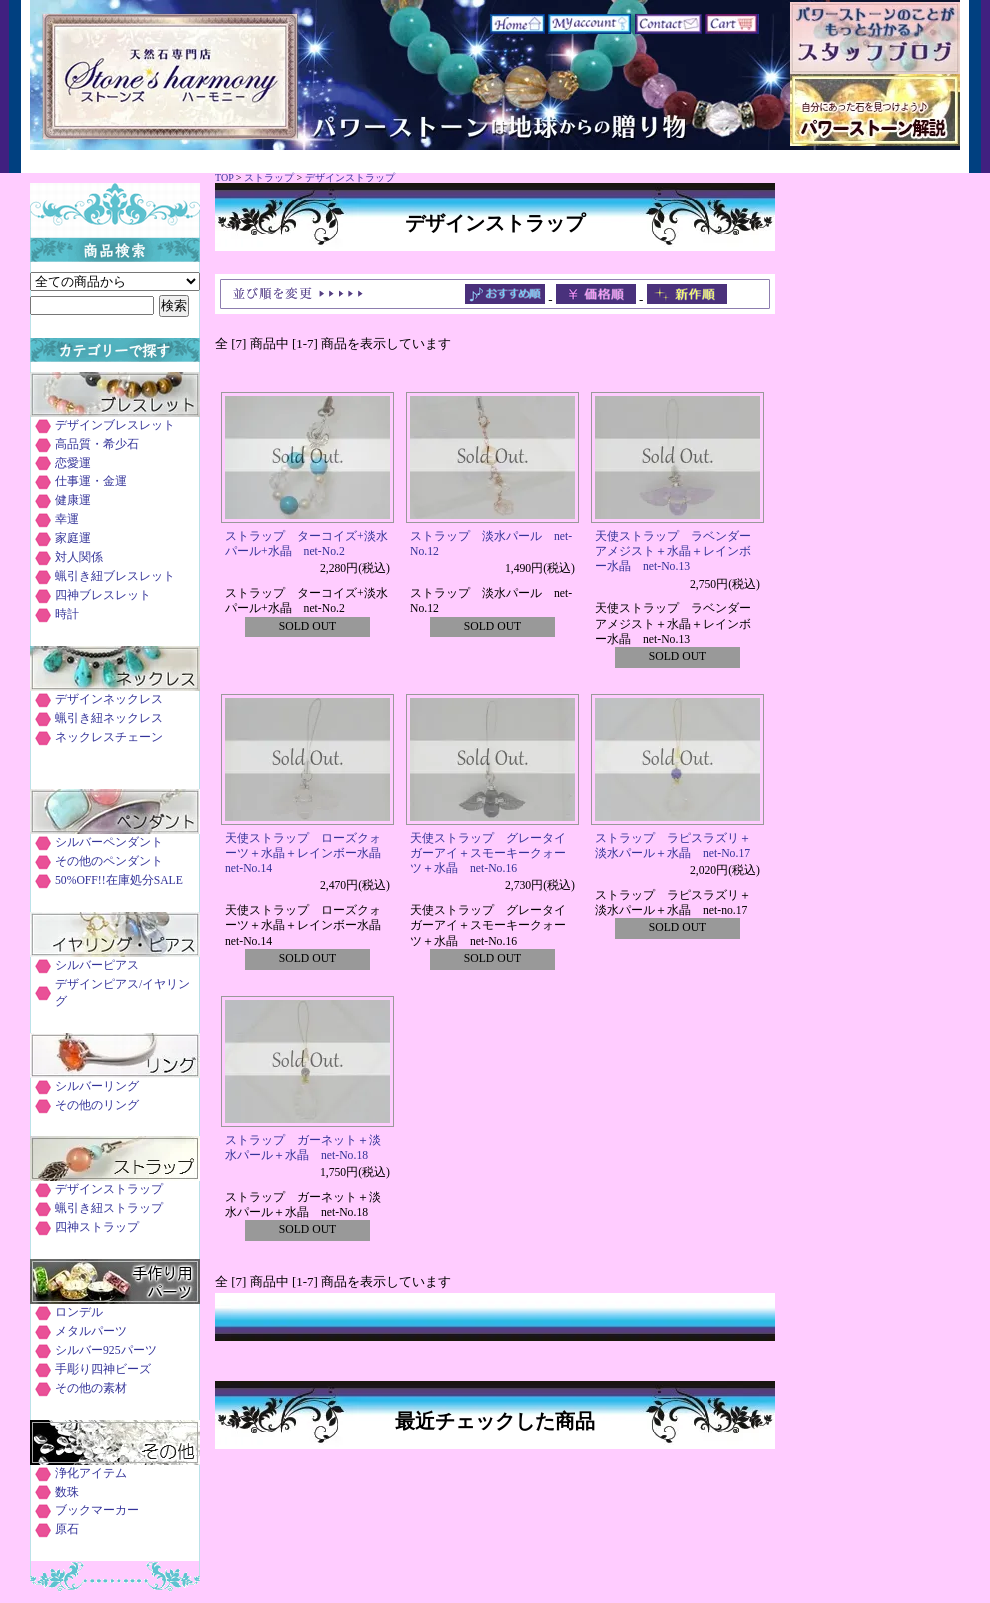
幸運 (67, 519)
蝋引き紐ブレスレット (115, 576)
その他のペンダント (109, 861)
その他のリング (97, 1105)
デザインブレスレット (115, 425)
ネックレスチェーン (109, 737)
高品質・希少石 (97, 444)
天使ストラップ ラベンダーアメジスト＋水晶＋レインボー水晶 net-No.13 (673, 551)
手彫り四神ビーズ (103, 1369)
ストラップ (269, 177)
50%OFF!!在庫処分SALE (119, 880)
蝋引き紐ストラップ (109, 1208)
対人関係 (79, 557)
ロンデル (79, 1312)
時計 (67, 614)
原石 (67, 1529)
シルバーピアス (97, 965)
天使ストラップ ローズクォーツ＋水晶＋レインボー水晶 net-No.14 (309, 853)
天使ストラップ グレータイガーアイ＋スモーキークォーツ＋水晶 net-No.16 (488, 853)
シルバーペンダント (109, 842)
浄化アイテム (91, 1473)
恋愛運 (73, 463)
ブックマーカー (97, 1510)
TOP (224, 177)
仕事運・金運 (91, 481)
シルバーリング (97, 1086)
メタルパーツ (91, 1331)
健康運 (73, 500)
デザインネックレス (109, 699)
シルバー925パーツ (106, 1350)
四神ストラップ (97, 1227)
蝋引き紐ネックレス (109, 718)
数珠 (67, 1492)
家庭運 (73, 538)
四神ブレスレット (103, 595)
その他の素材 (91, 1388)
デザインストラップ (350, 177)
